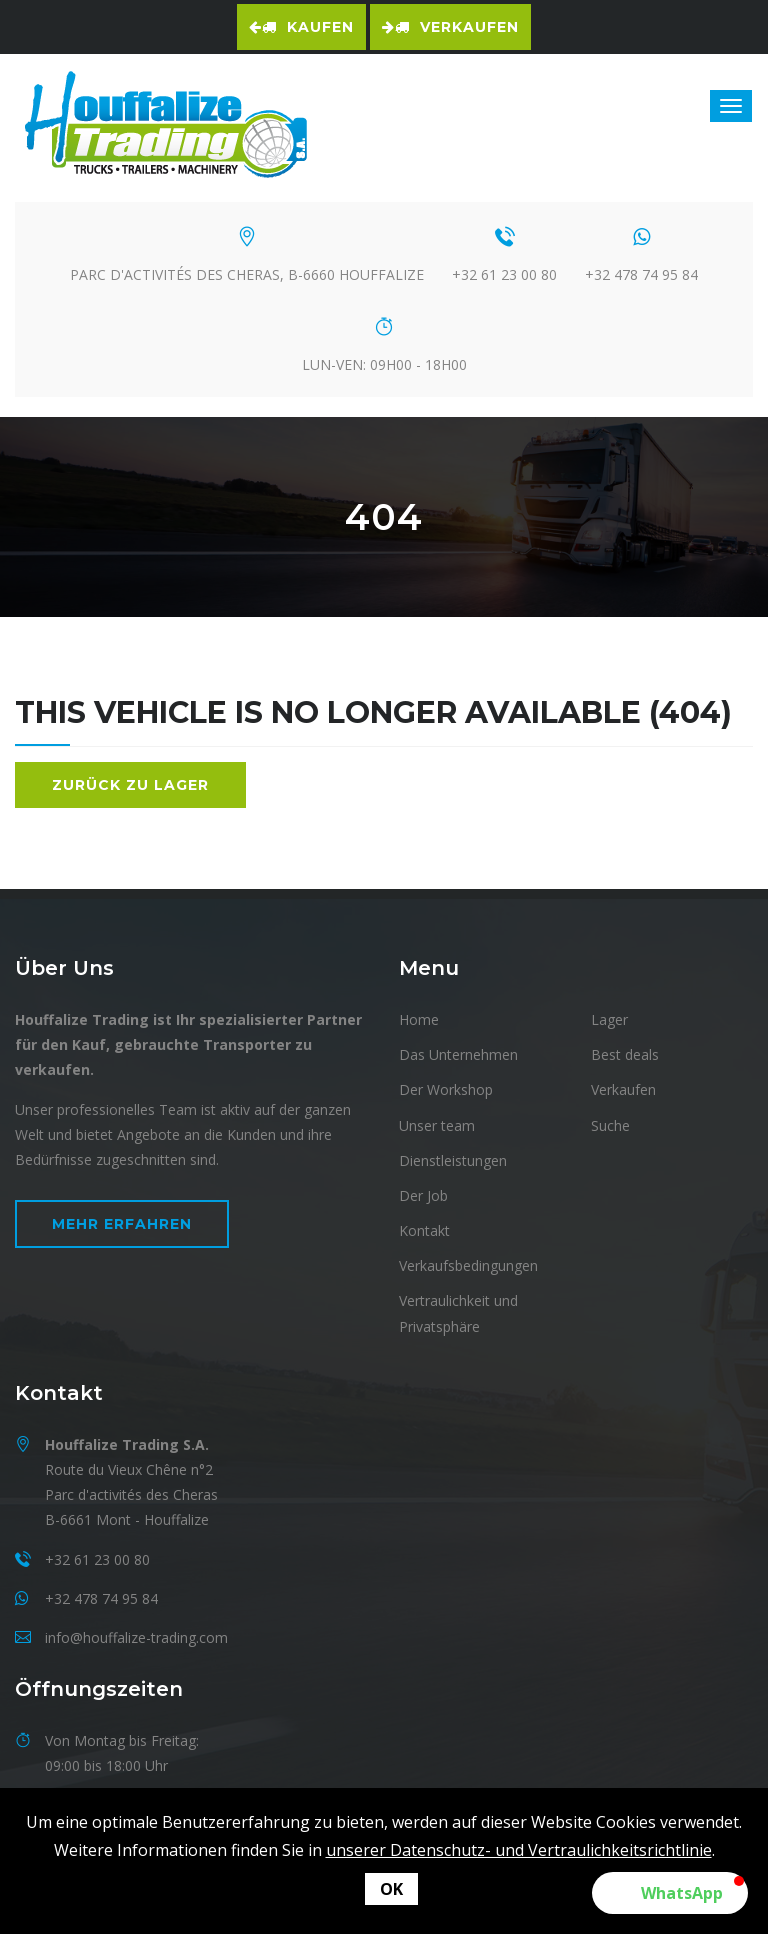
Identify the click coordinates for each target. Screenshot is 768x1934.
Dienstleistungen (453, 1160)
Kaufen (301, 27)
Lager (609, 1019)
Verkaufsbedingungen (468, 1265)
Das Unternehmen (458, 1054)
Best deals (625, 1054)
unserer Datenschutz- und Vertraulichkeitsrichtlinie (519, 1850)
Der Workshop (446, 1089)
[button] (670, 1893)
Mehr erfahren (122, 1224)
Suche (610, 1125)
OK (391, 1889)
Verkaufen (450, 27)
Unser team (437, 1125)
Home (419, 1019)
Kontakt (424, 1230)
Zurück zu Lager (130, 785)
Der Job (423, 1195)
